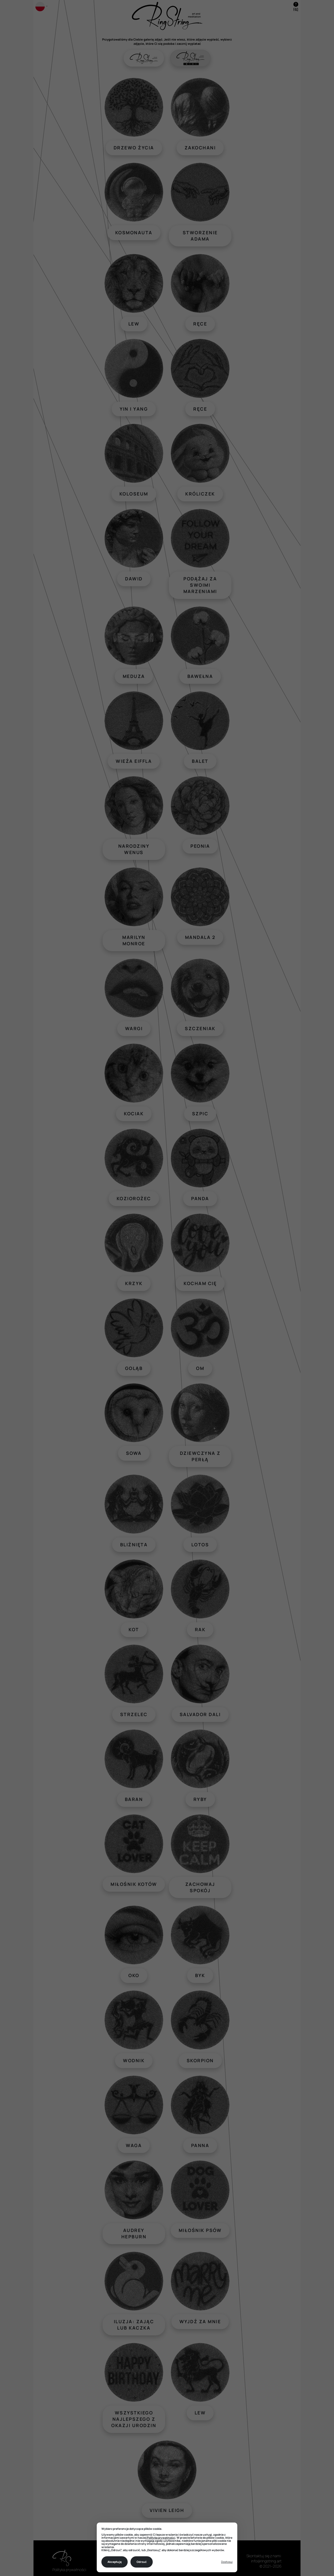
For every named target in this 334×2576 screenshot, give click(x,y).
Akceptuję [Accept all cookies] (115, 2562)
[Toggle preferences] (227, 2562)
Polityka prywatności (161, 2537)
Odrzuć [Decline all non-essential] (142, 2562)
